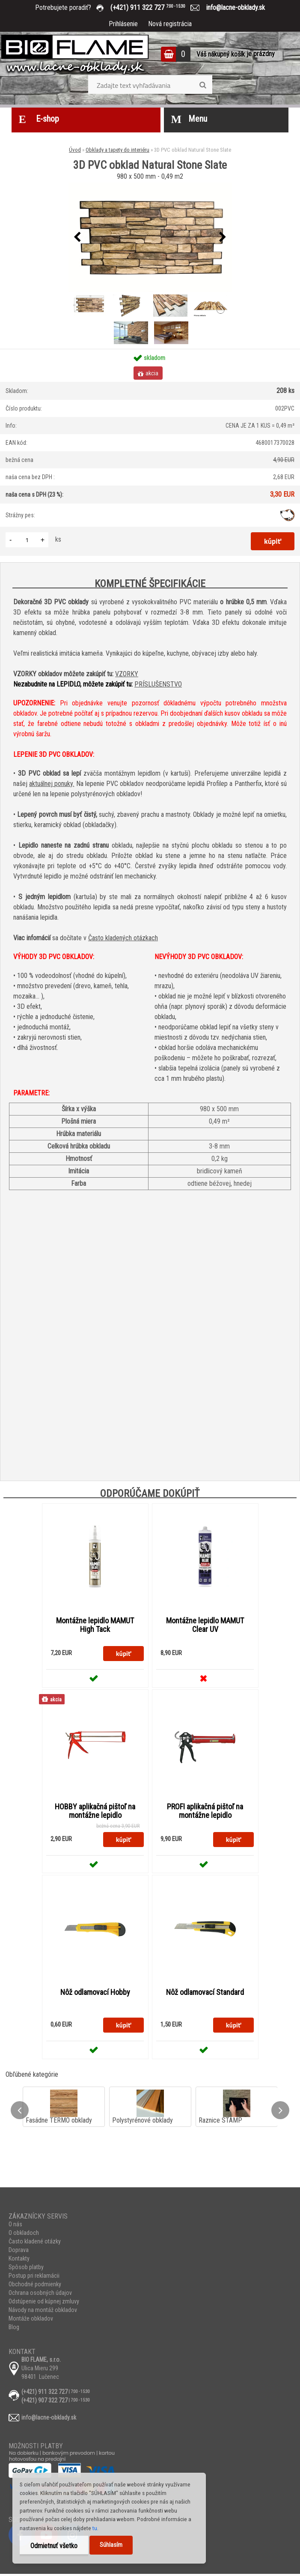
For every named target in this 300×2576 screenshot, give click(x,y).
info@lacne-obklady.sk (232, 7)
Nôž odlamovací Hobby (95, 1994)
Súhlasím (111, 2545)
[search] (202, 85)
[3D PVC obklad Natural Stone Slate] (150, 237)
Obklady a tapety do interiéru (117, 150)
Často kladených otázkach (123, 938)
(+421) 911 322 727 (154, 7)
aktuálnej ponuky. (51, 784)
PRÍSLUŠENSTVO (158, 684)
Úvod (75, 150)
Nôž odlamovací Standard (205, 1994)
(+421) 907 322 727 (44, 2402)
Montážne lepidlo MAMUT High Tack (95, 1625)
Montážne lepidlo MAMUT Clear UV (205, 1625)
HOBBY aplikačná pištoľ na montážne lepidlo (95, 1811)
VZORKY (126, 674)
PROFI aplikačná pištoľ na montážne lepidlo (205, 1811)
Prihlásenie (123, 24)
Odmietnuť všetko (53, 2546)
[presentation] (77, 237)
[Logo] (75, 55)
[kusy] (27, 539)
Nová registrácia (170, 24)
